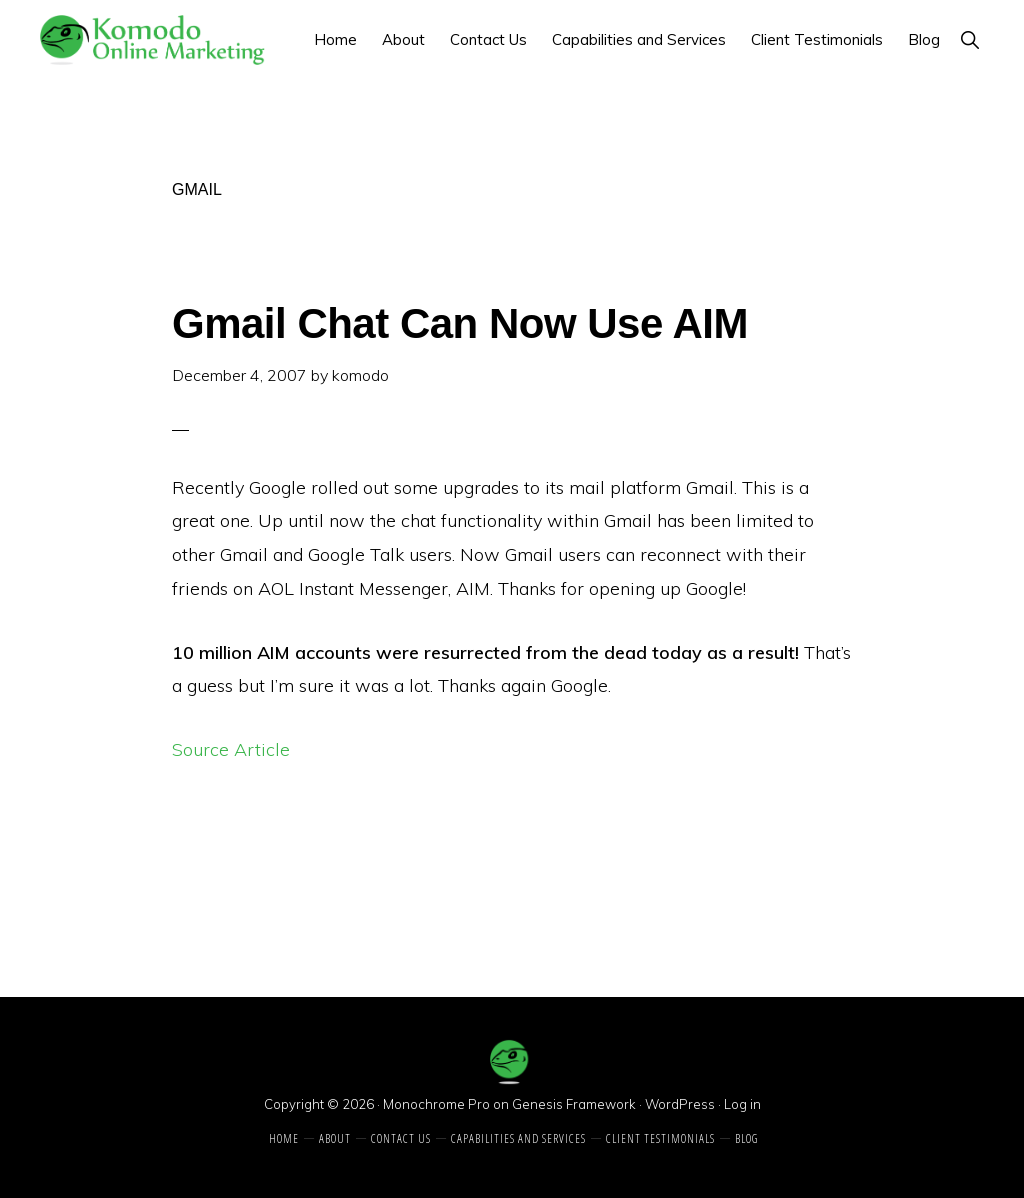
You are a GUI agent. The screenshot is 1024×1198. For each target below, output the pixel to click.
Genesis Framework (574, 1104)
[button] (969, 39)
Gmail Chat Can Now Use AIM (460, 323)
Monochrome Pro (436, 1104)
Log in (742, 1104)
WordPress (680, 1104)
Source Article (231, 749)
